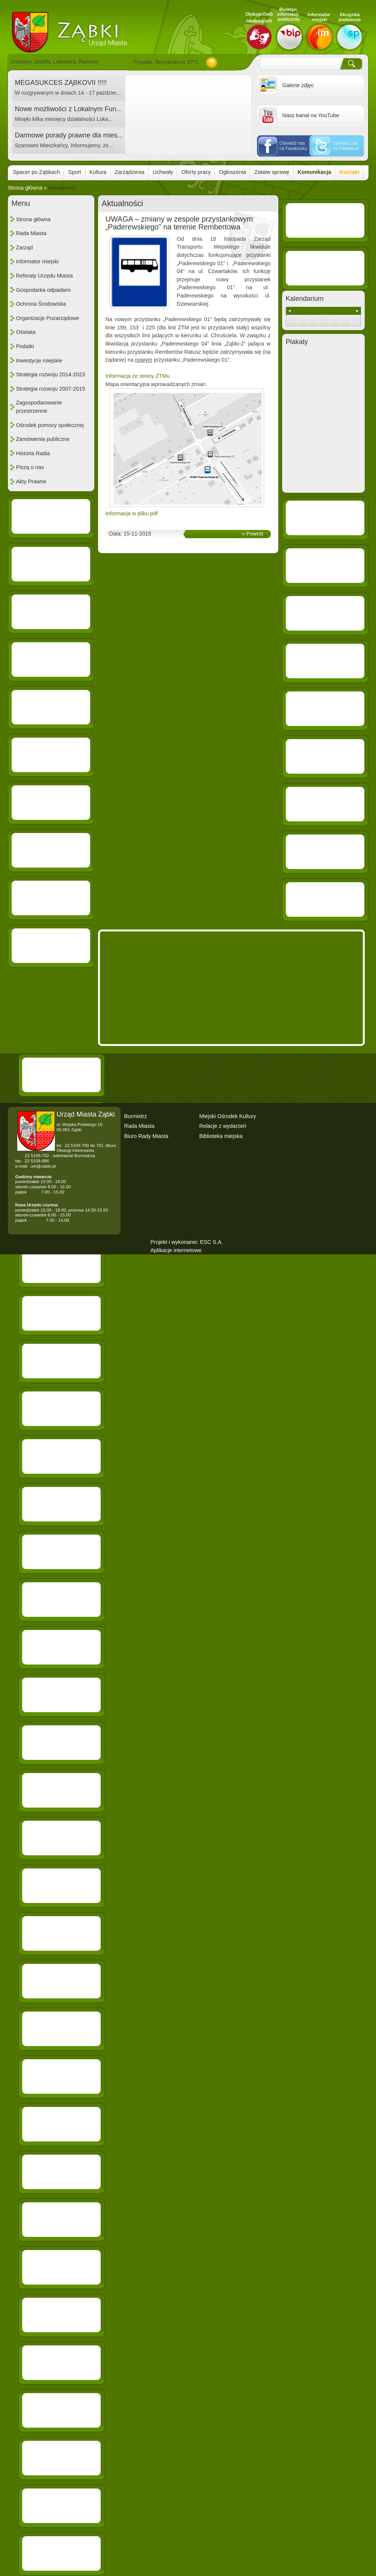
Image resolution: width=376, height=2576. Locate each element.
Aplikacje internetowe (176, 1250)
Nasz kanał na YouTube (310, 115)
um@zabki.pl (43, 1166)
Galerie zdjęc (298, 85)
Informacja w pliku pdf (132, 513)
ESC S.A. (211, 1242)
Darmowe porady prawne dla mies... (69, 135)
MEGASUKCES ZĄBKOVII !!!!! (61, 82)
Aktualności (62, 188)
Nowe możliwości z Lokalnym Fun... (68, 109)
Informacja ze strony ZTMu (138, 376)
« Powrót (252, 534)
